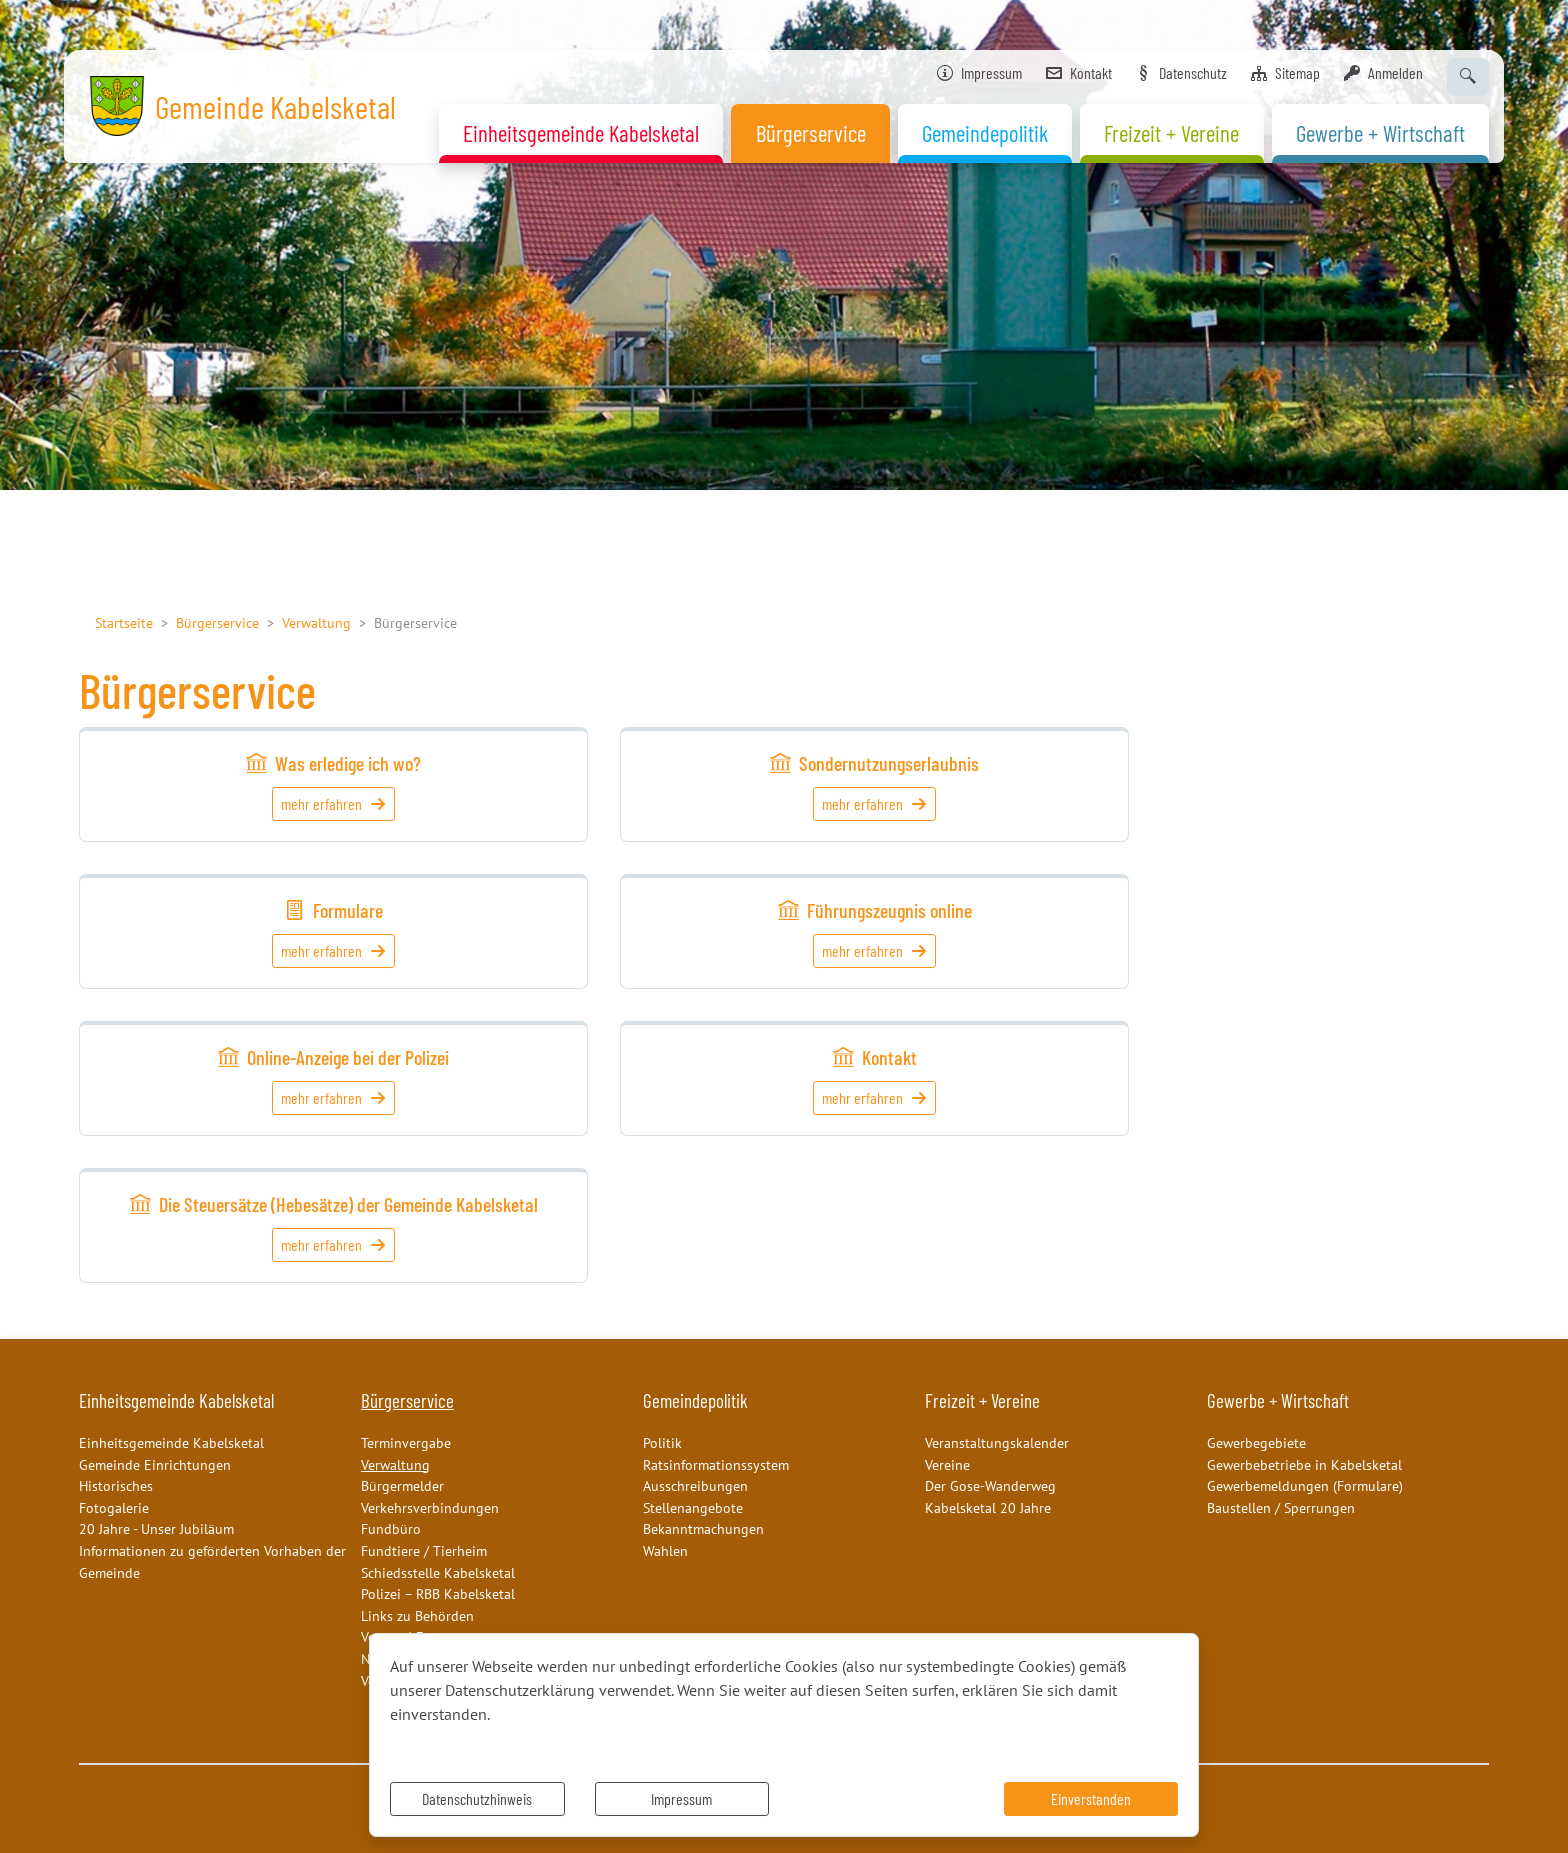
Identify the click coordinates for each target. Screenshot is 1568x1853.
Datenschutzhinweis (477, 1798)
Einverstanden (1091, 1798)
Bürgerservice (217, 622)
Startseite (124, 622)
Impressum (681, 1798)
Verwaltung (316, 622)
